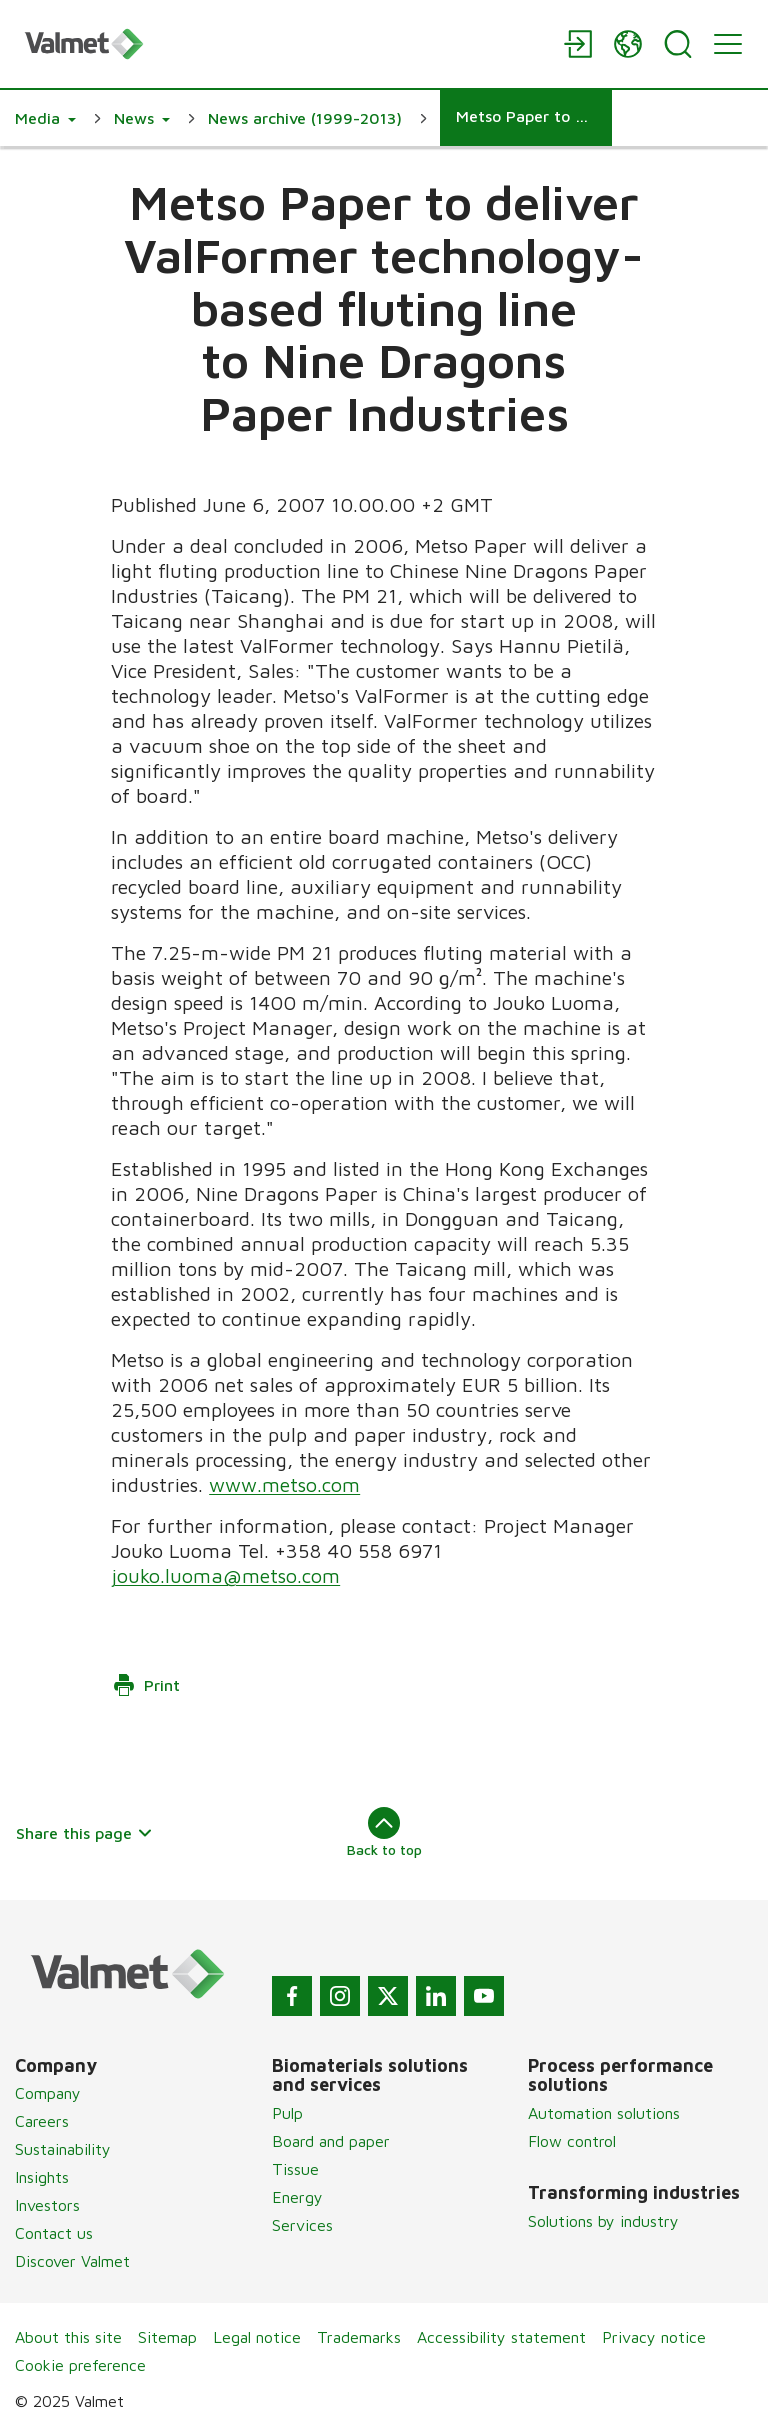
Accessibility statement (501, 2337)
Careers (42, 2121)
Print (146, 1685)
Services (302, 2225)
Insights (42, 2177)
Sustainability (63, 2149)
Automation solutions (604, 2113)
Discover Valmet (72, 2261)
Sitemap (167, 2337)
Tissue (295, 2169)
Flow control (572, 2141)
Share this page (84, 1833)
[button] (45, 118)
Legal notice (257, 2337)
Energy (297, 2197)
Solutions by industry (603, 2221)
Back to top (384, 1832)
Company (48, 2093)
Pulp (287, 2113)
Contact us (54, 2233)
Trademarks (359, 2337)
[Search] (678, 44)
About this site (68, 2337)
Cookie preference (80, 2365)
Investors (47, 2205)
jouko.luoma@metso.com (225, 1575)
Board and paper (331, 2141)
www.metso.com (284, 1484)
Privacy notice (654, 2337)
